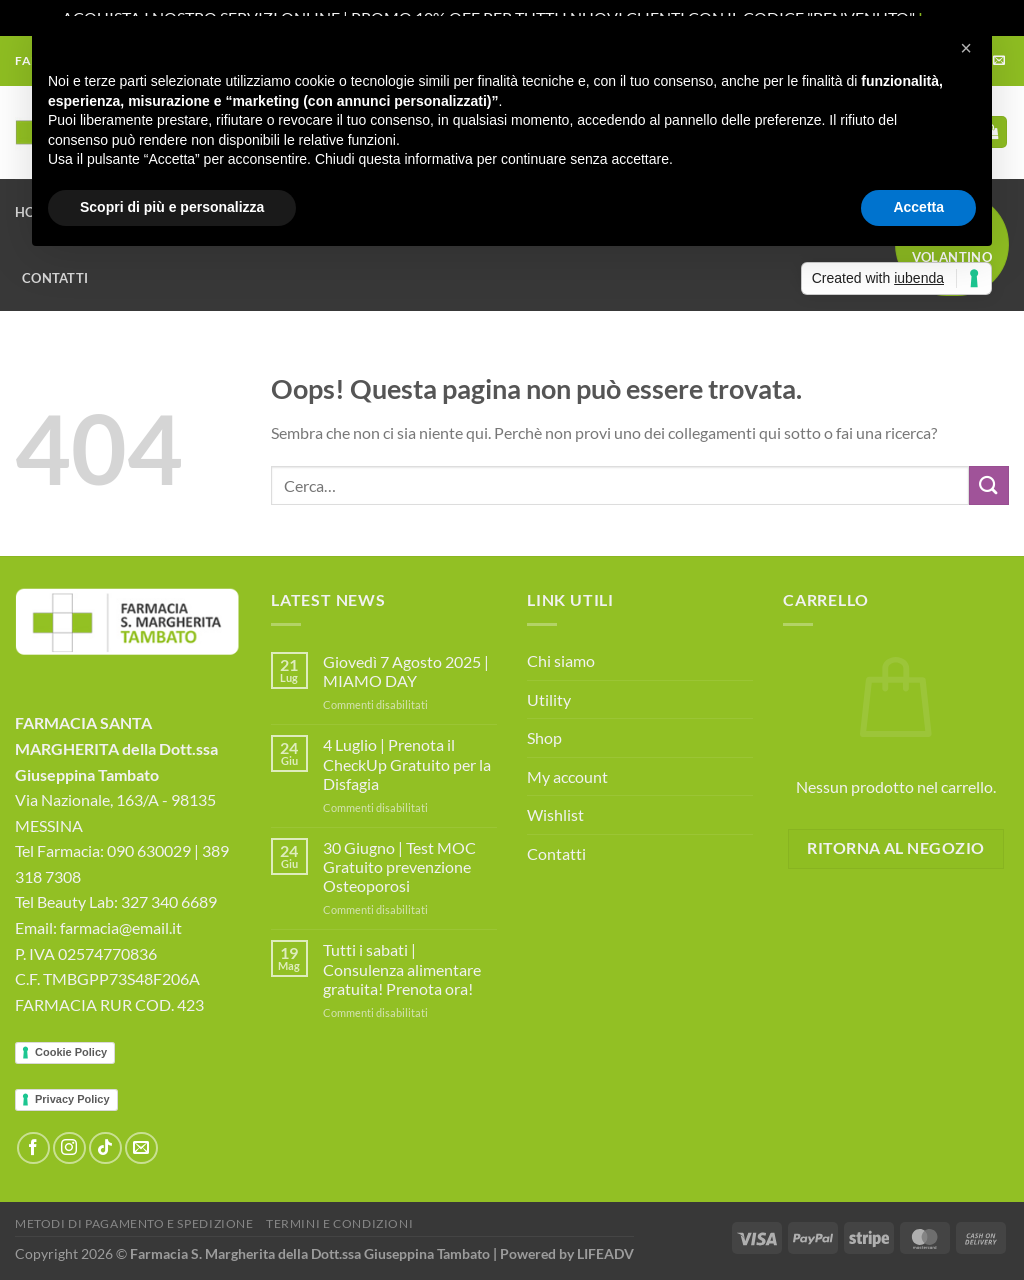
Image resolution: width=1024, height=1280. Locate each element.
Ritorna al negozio (895, 848)
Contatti (55, 278)
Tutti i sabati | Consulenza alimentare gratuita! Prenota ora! (402, 968)
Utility (549, 699)
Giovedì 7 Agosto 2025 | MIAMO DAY (406, 671)
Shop (544, 737)
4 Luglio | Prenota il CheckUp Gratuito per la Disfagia (407, 763)
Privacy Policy (72, 1099)
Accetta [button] (918, 207)
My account (567, 776)
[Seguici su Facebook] (33, 1148)
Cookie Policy (71, 1052)
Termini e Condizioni (339, 1223)
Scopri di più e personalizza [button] (172, 207)
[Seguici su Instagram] (69, 1148)
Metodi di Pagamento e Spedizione (134, 1223)
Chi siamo (561, 660)
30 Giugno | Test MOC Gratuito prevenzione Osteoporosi (399, 866)
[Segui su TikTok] (105, 1148)
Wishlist (555, 814)
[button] (966, 48)
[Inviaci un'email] (141, 1148)
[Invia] (989, 485)
